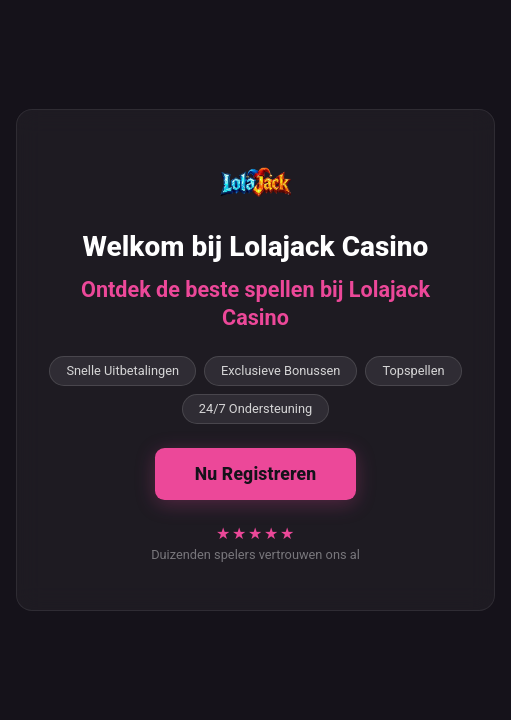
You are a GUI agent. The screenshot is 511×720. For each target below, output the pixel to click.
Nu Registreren (256, 474)
